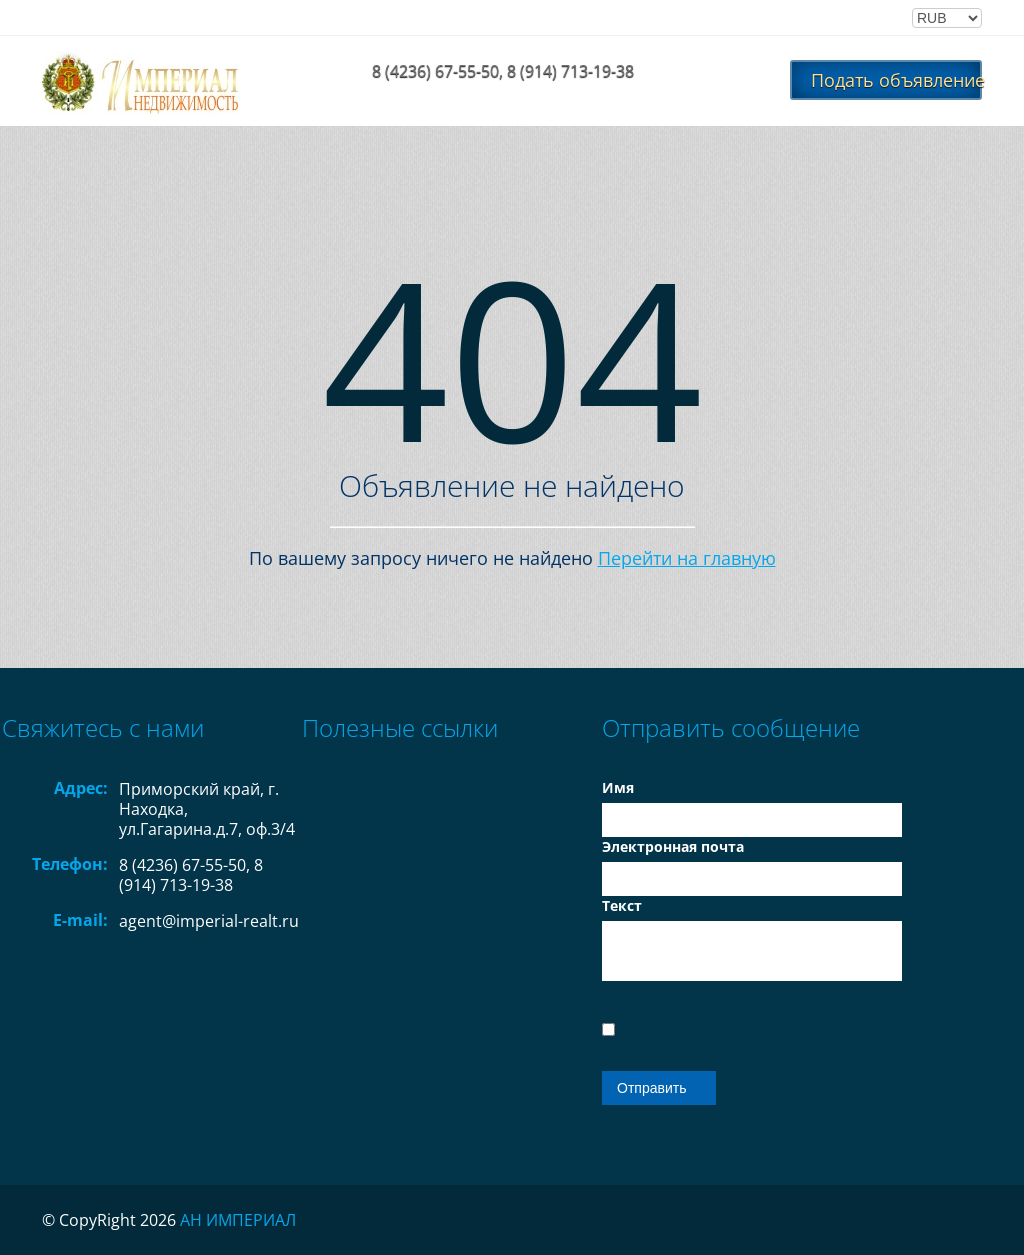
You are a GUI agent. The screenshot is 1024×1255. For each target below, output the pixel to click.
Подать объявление (896, 80)
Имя (618, 787)
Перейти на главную (687, 558)
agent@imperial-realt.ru (209, 921)
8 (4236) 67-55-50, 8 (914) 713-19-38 (503, 71)
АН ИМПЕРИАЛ (238, 1220)
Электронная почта (673, 846)
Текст (622, 905)
